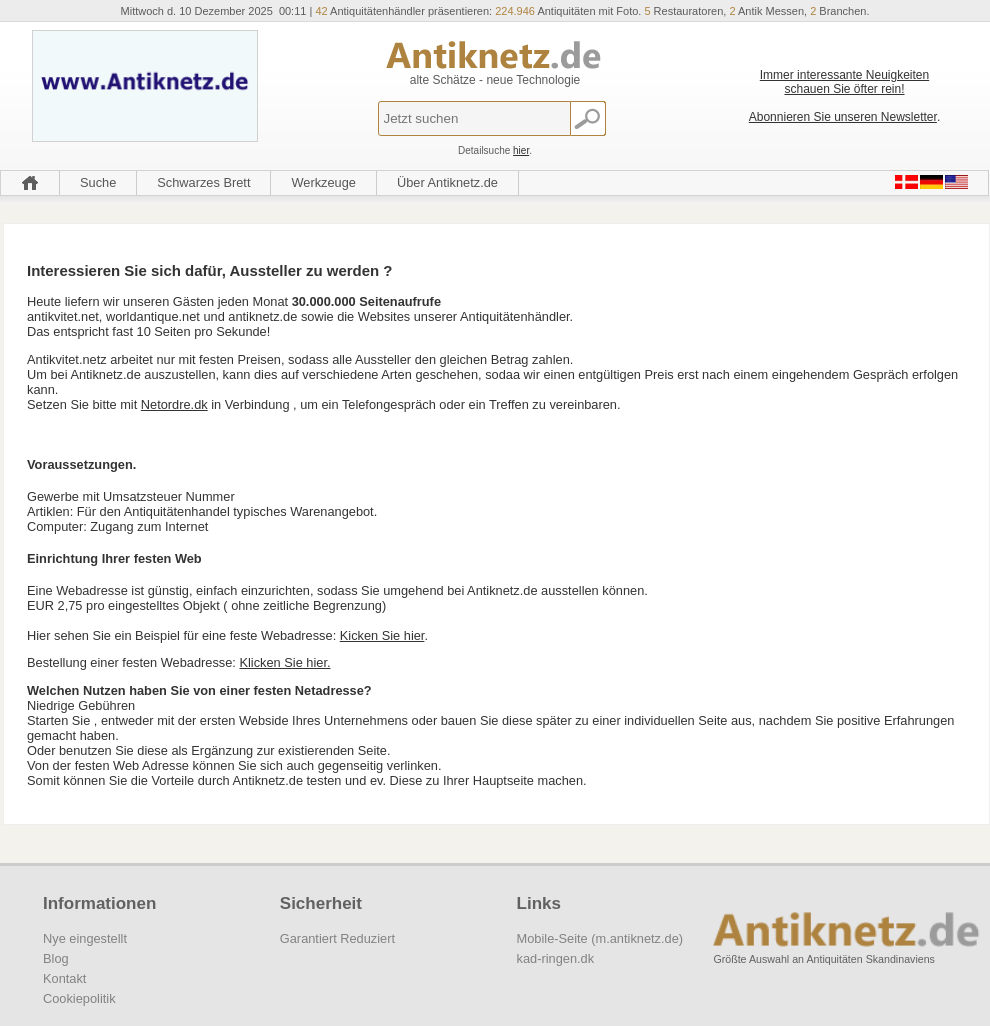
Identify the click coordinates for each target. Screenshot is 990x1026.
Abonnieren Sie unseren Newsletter (843, 117)
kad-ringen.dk (556, 958)
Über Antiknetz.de (447, 182)
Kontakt (64, 978)
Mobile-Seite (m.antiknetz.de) (600, 938)
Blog (56, 958)
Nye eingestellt (85, 938)
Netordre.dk (174, 404)
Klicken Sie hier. (284, 662)
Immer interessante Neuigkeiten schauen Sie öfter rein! (844, 82)
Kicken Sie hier (382, 635)
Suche (98, 182)
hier (521, 150)
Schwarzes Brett (203, 182)
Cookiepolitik (79, 998)
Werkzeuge (323, 182)
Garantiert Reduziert (337, 938)
